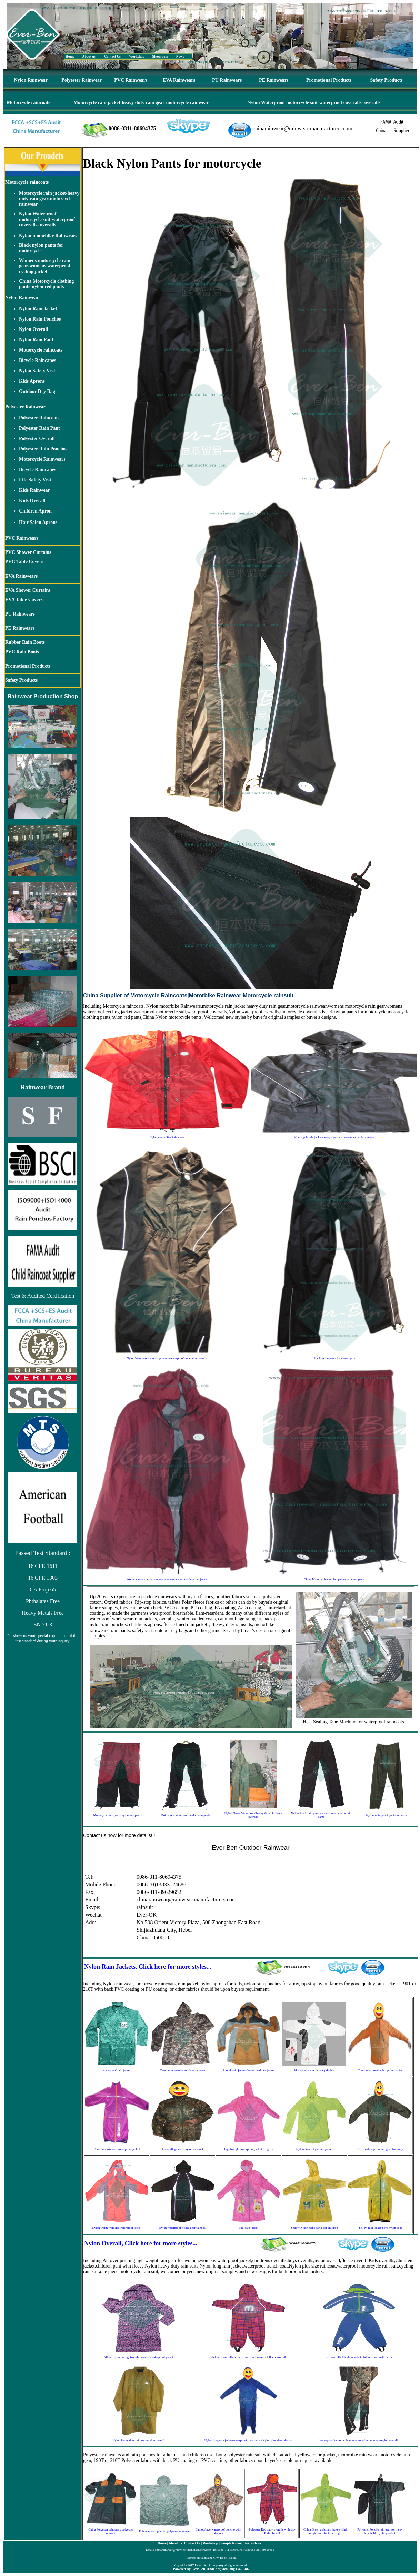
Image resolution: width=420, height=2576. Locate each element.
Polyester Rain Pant (39, 428)
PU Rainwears (227, 80)
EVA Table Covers (24, 599)
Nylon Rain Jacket (38, 308)
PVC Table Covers (24, 561)
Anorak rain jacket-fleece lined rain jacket (248, 2070)
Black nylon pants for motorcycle (41, 248)
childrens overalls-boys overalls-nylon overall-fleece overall (248, 2357)
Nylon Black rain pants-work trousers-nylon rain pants (321, 1815)
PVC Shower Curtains (28, 552)
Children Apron (35, 511)
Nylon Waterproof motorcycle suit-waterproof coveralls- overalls (314, 102)
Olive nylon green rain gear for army (380, 2149)
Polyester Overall (37, 438)
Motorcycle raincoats (28, 102)
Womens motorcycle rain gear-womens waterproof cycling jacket (44, 266)
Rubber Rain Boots (25, 642)
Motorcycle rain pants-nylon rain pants (117, 1815)
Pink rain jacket (248, 2227)
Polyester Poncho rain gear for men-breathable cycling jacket (379, 2531)
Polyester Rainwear (81, 80)
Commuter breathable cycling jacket (380, 2070)
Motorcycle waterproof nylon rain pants (185, 1815)
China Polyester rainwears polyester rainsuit (110, 2531)
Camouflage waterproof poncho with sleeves (218, 2531)
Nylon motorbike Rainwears (48, 236)
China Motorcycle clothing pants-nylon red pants (46, 283)
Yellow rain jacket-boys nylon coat (380, 2227)
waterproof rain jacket (116, 2070)
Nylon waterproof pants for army (386, 1815)
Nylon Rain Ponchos (40, 319)
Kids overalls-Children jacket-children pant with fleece (358, 2357)
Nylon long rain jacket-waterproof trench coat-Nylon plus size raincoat (248, 2440)
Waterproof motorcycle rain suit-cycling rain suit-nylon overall (359, 2440)
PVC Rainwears (130, 80)
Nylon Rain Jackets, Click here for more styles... (147, 1966)
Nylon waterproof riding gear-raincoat (183, 2227)
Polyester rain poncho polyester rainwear (164, 2531)
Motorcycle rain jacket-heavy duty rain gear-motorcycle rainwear (141, 102)
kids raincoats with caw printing (314, 2070)
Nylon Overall (33, 329)
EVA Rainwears (179, 80)
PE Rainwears (273, 80)
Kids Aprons (32, 381)
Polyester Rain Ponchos (43, 449)
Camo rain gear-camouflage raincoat (183, 2070)
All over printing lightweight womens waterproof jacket (138, 2357)
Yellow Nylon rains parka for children (314, 2227)
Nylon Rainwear (31, 80)
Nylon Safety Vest (37, 370)
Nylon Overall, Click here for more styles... (140, 2243)
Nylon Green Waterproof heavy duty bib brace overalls (253, 1815)
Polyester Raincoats (39, 417)
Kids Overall (32, 500)
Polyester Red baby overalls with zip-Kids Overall (272, 2531)
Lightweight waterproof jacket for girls (248, 2149)
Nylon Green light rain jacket (314, 2149)
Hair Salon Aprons (38, 522)
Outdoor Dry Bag (37, 391)
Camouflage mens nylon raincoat (182, 2149)
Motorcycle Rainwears (42, 459)
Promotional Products (328, 80)
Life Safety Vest (35, 480)
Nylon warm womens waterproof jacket (116, 2227)
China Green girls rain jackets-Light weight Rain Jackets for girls (325, 2531)
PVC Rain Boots (22, 652)
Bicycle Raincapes (37, 360)
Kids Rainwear (34, 490)
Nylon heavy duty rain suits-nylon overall (138, 2440)
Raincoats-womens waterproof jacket (117, 2149)
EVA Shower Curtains (28, 590)
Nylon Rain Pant (36, 339)
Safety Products (386, 80)
